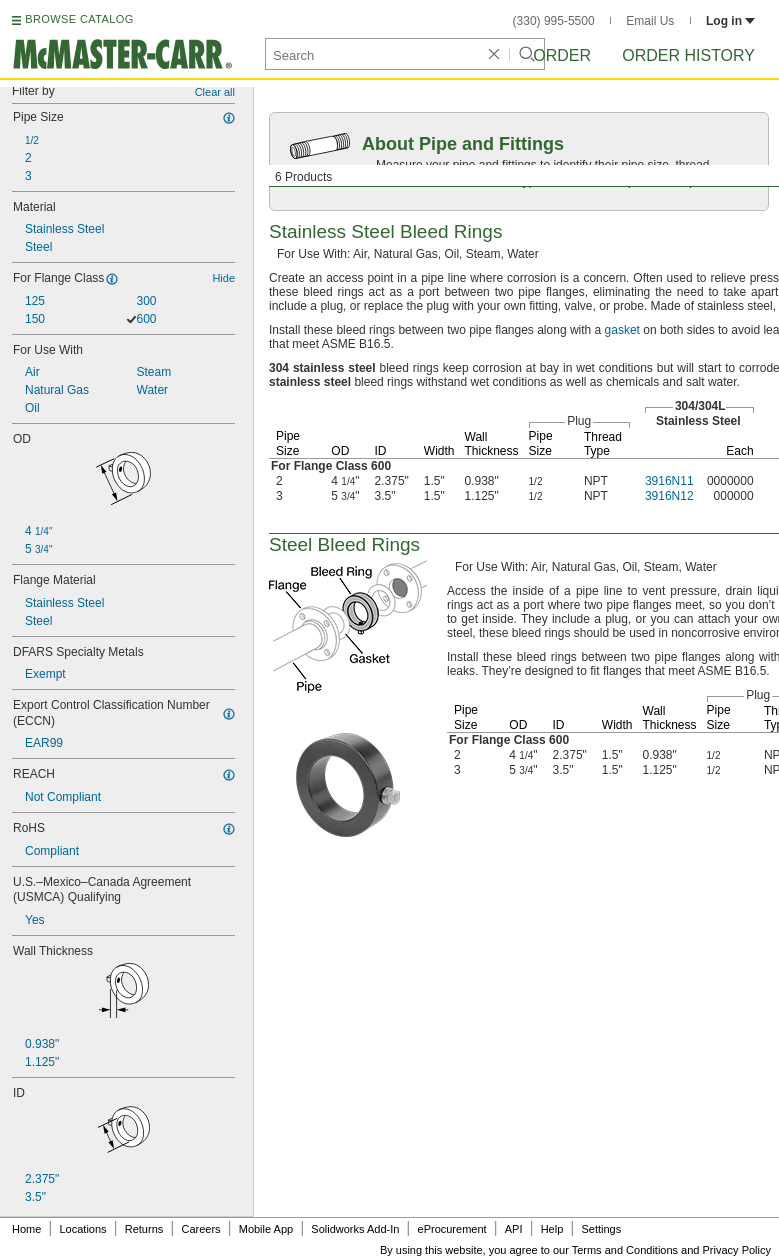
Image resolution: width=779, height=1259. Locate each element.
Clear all (215, 92)
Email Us (650, 21)
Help (552, 1229)
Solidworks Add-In (355, 1229)
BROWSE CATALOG (79, 19)
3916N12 (669, 496)
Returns (144, 1229)
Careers (200, 1229)
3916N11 (669, 481)
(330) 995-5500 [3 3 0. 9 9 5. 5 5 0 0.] (554, 21)
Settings (601, 1229)
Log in (730, 21)
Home (26, 1229)
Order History (688, 55)
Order (562, 55)
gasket (622, 330)
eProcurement (452, 1229)
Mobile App (266, 1229)
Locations (83, 1229)
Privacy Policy (737, 1250)
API (514, 1229)
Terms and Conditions (625, 1250)
